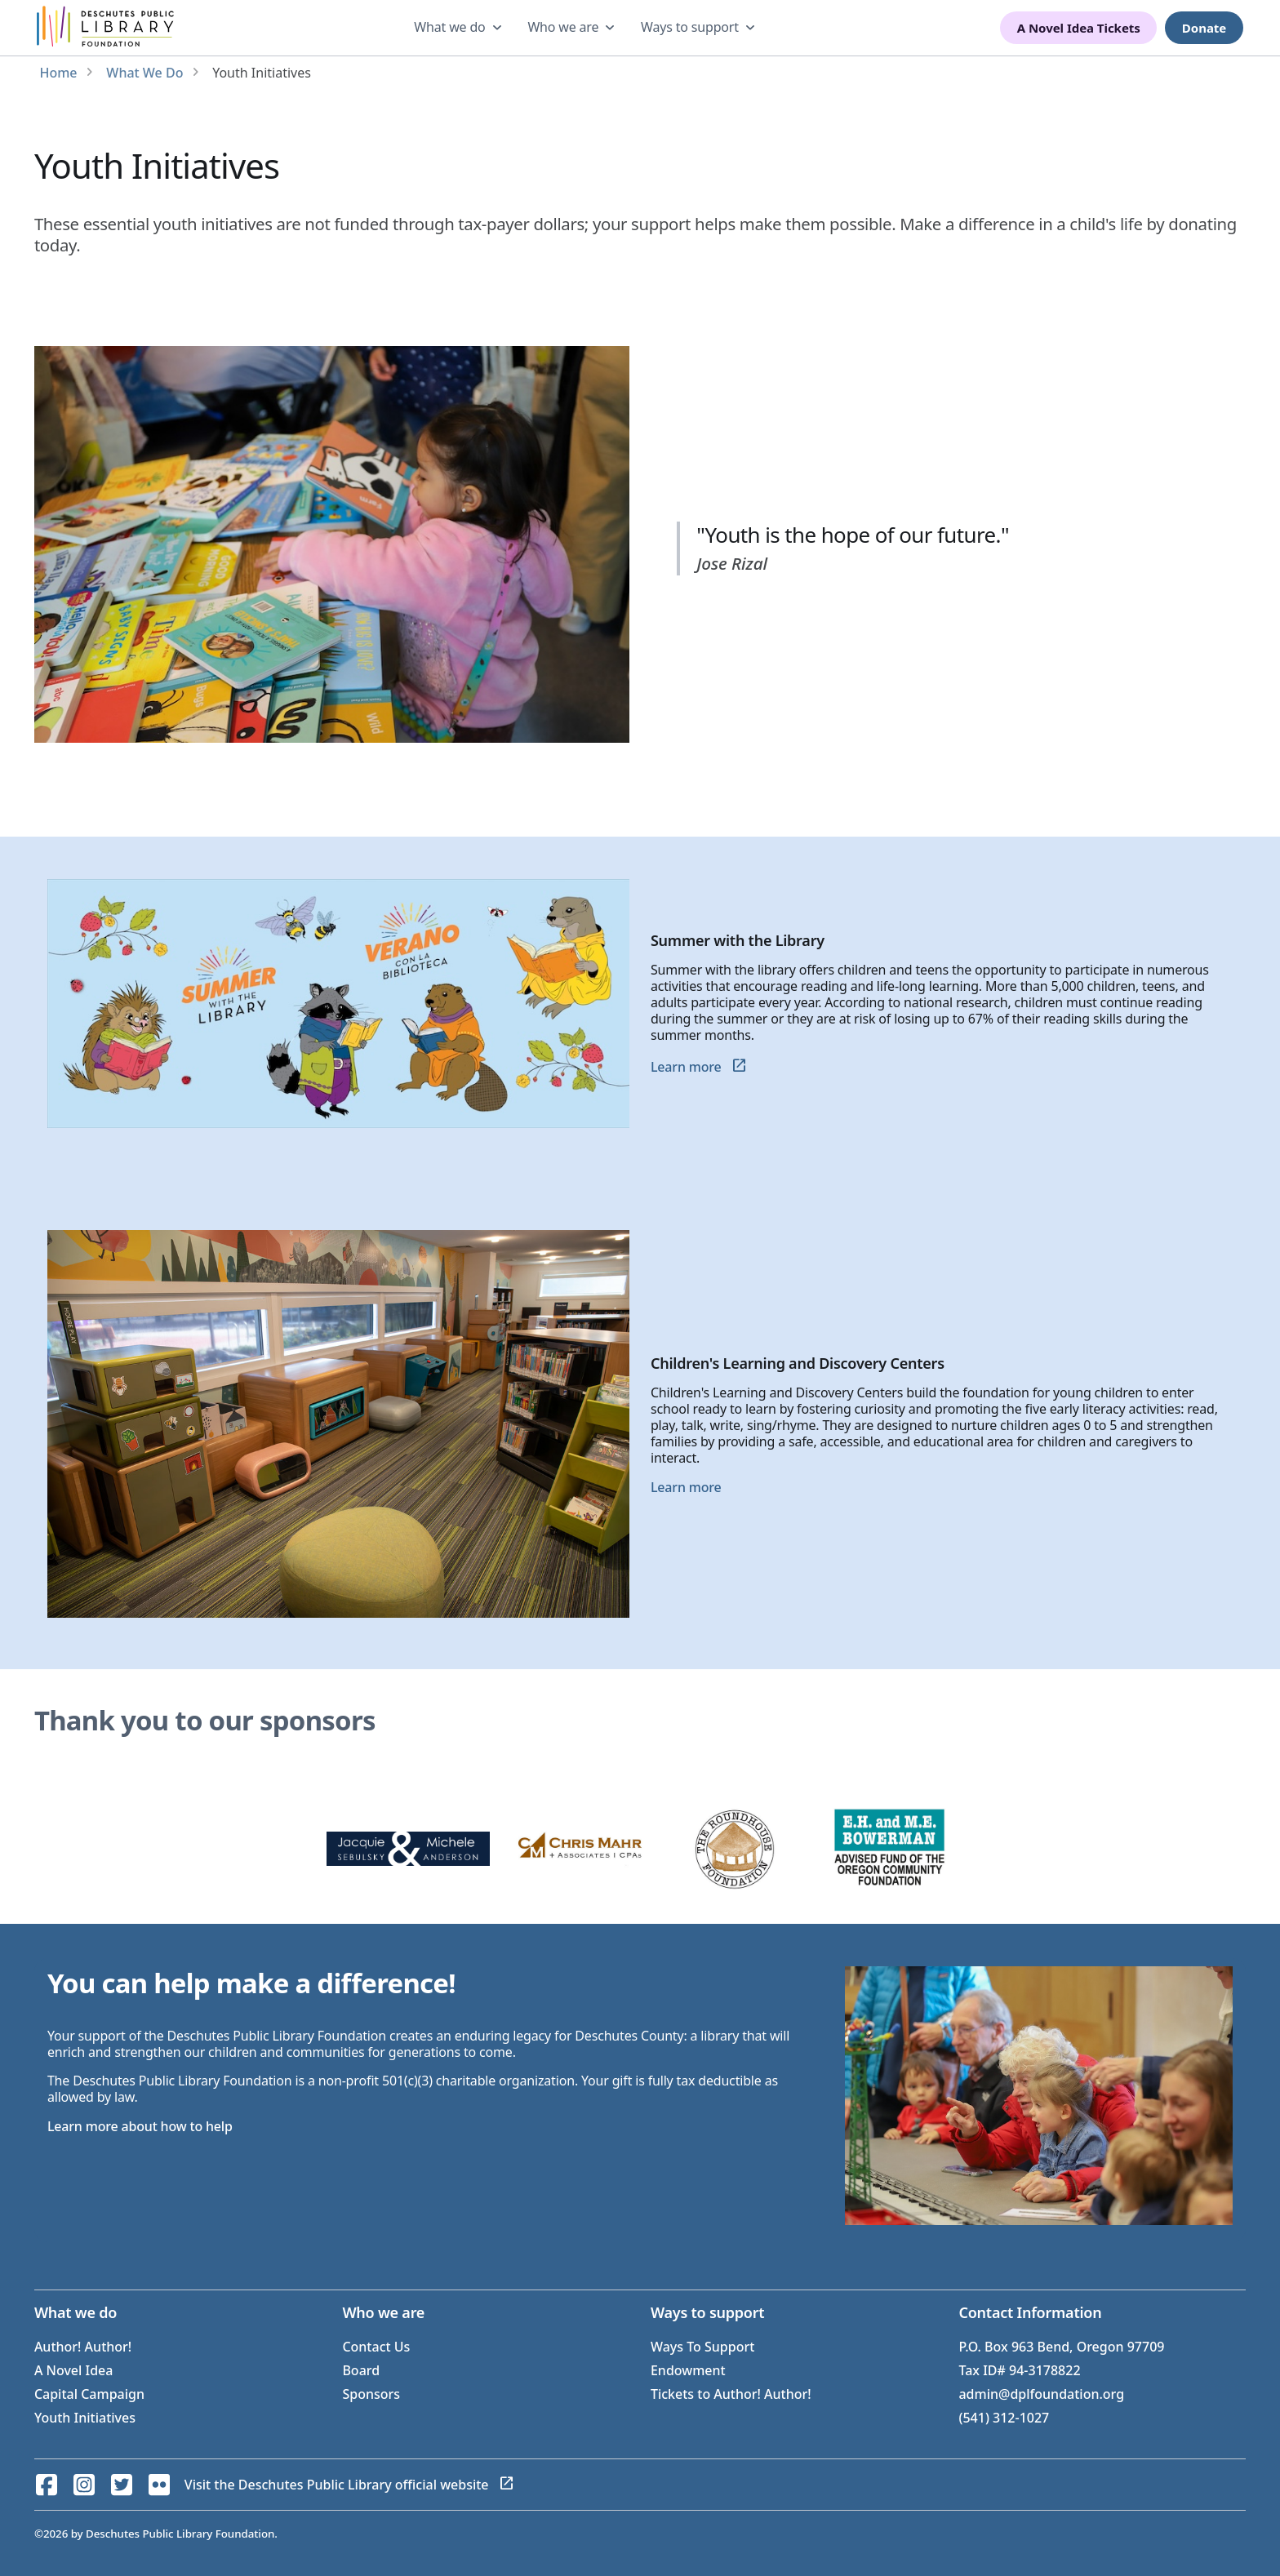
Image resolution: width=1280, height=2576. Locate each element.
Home (58, 73)
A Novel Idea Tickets (1078, 28)
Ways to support (690, 27)
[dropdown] (460, 28)
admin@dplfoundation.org (1041, 2394)
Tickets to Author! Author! (731, 2394)
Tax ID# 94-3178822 (1019, 2370)
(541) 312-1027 (1003, 2418)
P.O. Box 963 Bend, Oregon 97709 (1061, 2347)
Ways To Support (702, 2347)
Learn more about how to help (140, 2126)
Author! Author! (82, 2347)
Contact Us (376, 2347)
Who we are (562, 27)
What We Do (144, 73)
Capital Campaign (89, 2394)
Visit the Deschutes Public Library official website (336, 2485)
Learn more (686, 1067)
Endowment (688, 2370)
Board (361, 2370)
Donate (1204, 28)
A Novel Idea (73, 2370)
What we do (449, 27)
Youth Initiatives (85, 2418)
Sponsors (371, 2394)
